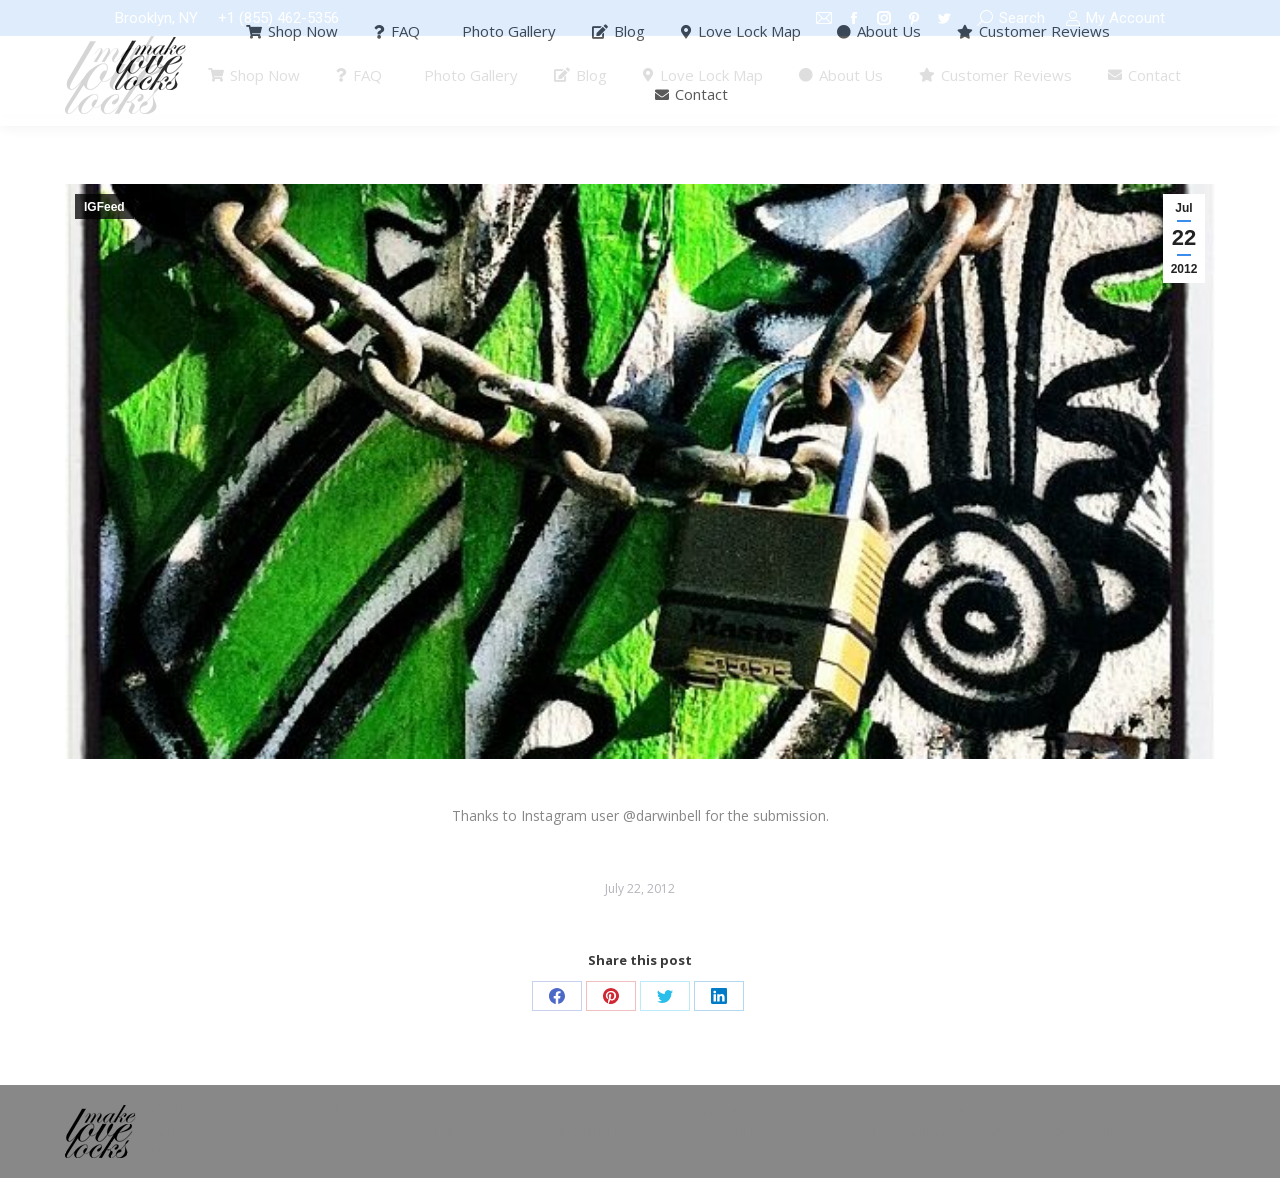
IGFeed (104, 207)
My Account (1115, 18)
